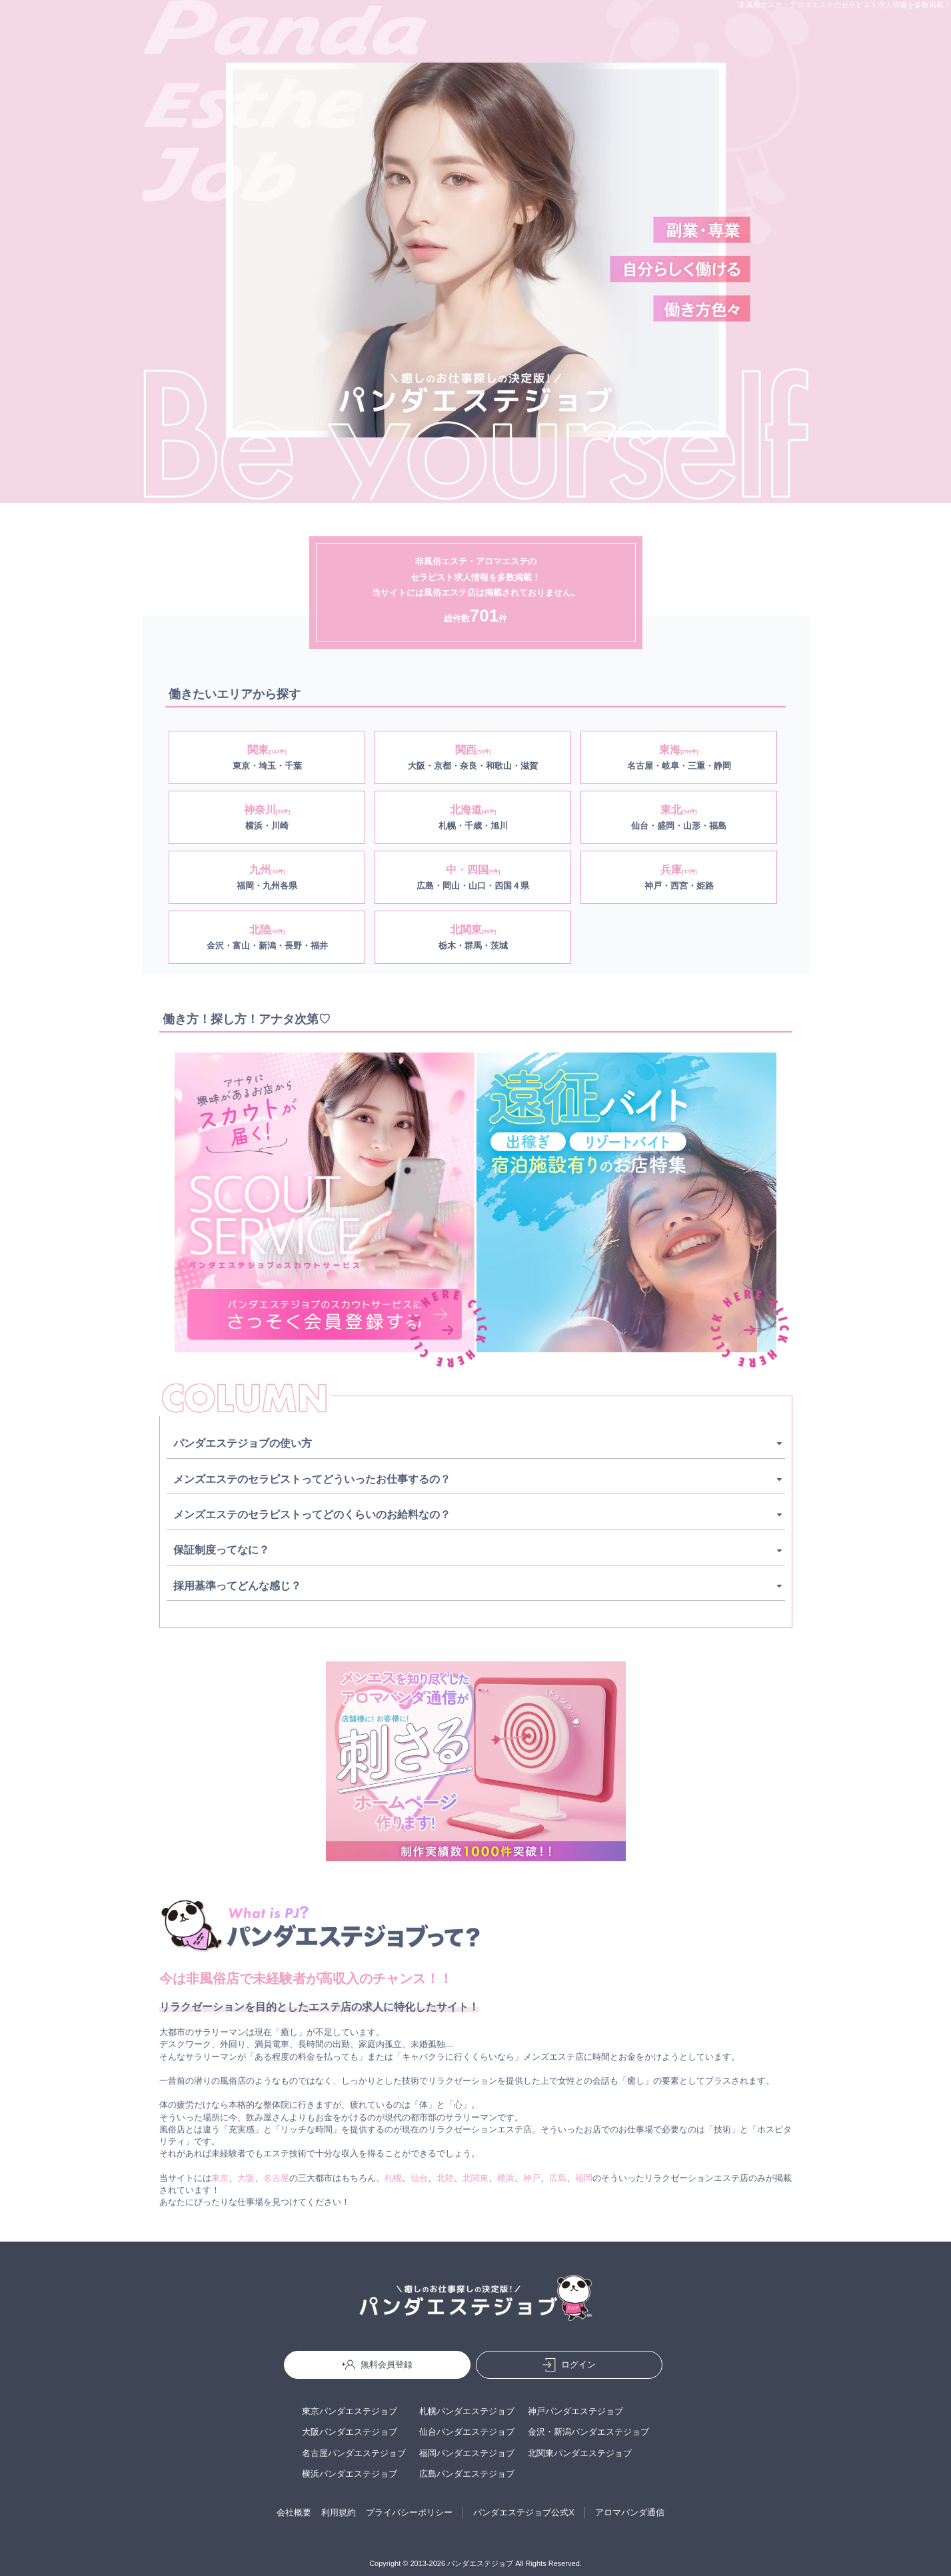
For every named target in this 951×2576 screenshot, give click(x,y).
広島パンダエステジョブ (466, 2474)
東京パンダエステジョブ (349, 2411)
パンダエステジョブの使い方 (242, 1443)
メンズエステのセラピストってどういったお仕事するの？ (312, 1479)
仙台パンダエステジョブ (466, 2432)
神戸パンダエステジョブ (575, 2411)
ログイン (569, 2364)
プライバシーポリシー (409, 2512)
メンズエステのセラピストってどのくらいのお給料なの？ (312, 1514)
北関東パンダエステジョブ (580, 2453)
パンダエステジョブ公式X (523, 2512)
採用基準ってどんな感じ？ (237, 1585)
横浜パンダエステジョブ (349, 2474)
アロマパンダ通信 (629, 2512)
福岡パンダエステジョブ (466, 2453)
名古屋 (276, 2178)
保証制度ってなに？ (221, 1549)
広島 (557, 2178)
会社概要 (294, 2512)
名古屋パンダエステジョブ (354, 2453)
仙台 (419, 2178)
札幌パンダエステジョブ (466, 2411)
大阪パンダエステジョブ (349, 2432)
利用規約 (338, 2512)
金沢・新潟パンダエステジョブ (588, 2432)
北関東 (475, 2178)
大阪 (246, 2178)
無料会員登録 (377, 2364)
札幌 (393, 2178)
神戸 (531, 2178)
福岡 (583, 2178)
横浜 (505, 2178)
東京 (220, 2178)
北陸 (445, 2178)
